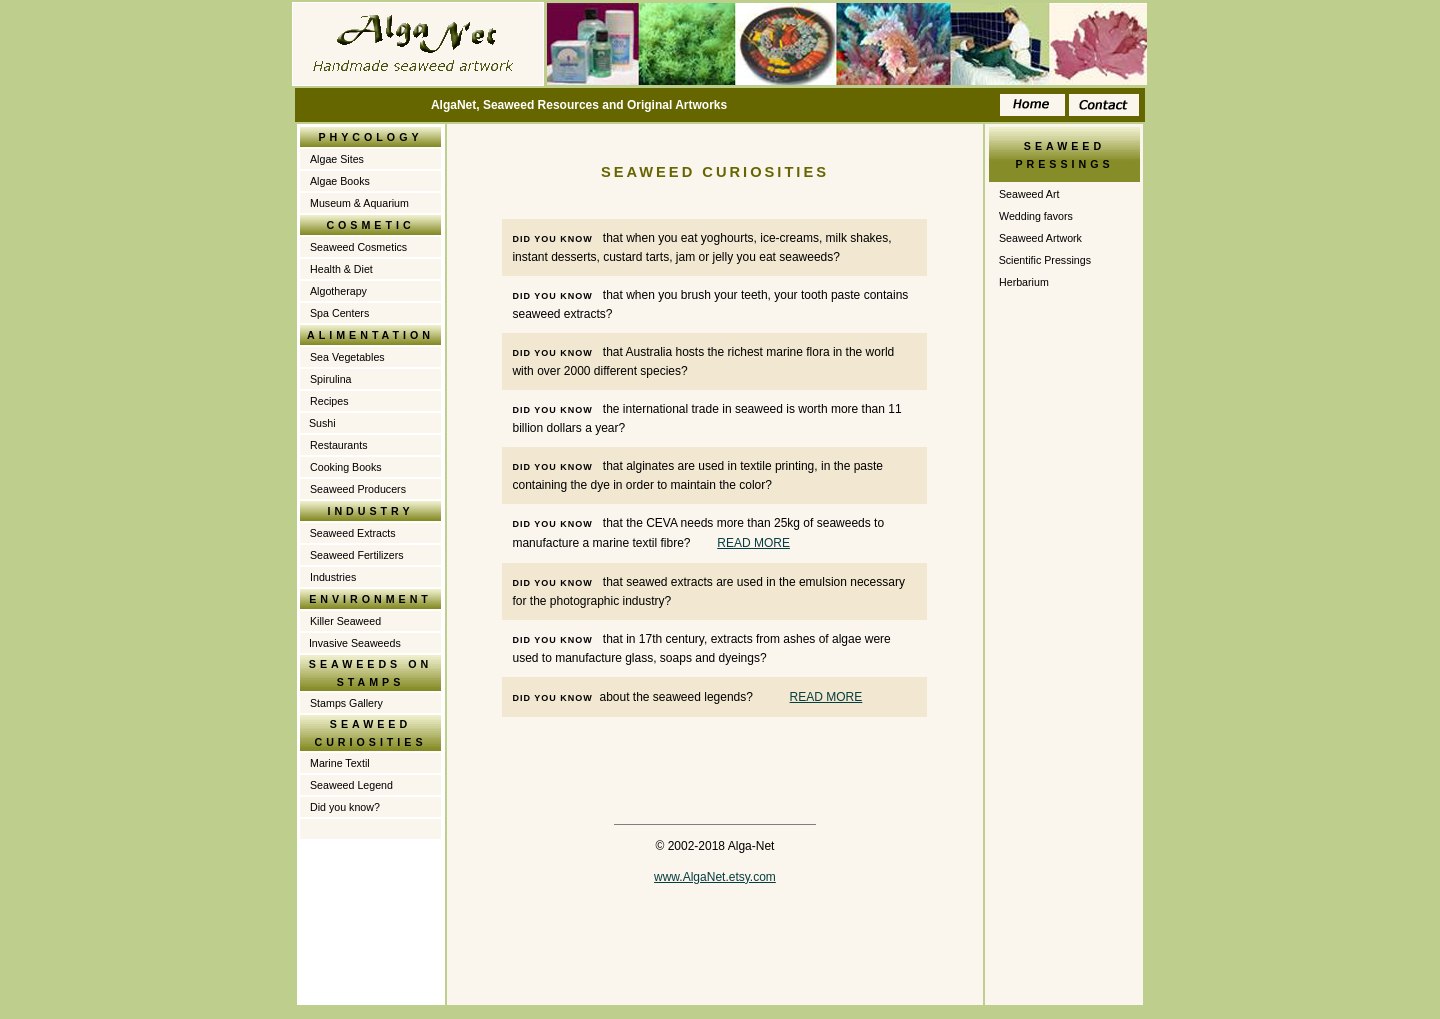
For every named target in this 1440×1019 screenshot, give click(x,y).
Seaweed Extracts (351, 533)
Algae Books (340, 181)
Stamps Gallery (346, 703)
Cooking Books (346, 467)
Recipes (329, 401)
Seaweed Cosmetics (358, 247)
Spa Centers (339, 313)
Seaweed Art (1029, 194)
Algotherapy (338, 291)
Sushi (322, 423)
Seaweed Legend (351, 785)
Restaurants (338, 445)
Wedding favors (1036, 216)
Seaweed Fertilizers (357, 555)
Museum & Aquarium (359, 203)
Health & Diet (341, 269)
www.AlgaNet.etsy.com (715, 877)
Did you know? (345, 807)
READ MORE (753, 543)
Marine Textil (340, 763)
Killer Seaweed (345, 621)
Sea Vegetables (347, 357)
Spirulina (330, 379)
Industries (333, 577)
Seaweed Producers (358, 489)
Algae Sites (337, 159)
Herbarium (1024, 282)
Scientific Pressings (1043, 260)
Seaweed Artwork (1040, 238)
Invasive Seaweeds (355, 643)
